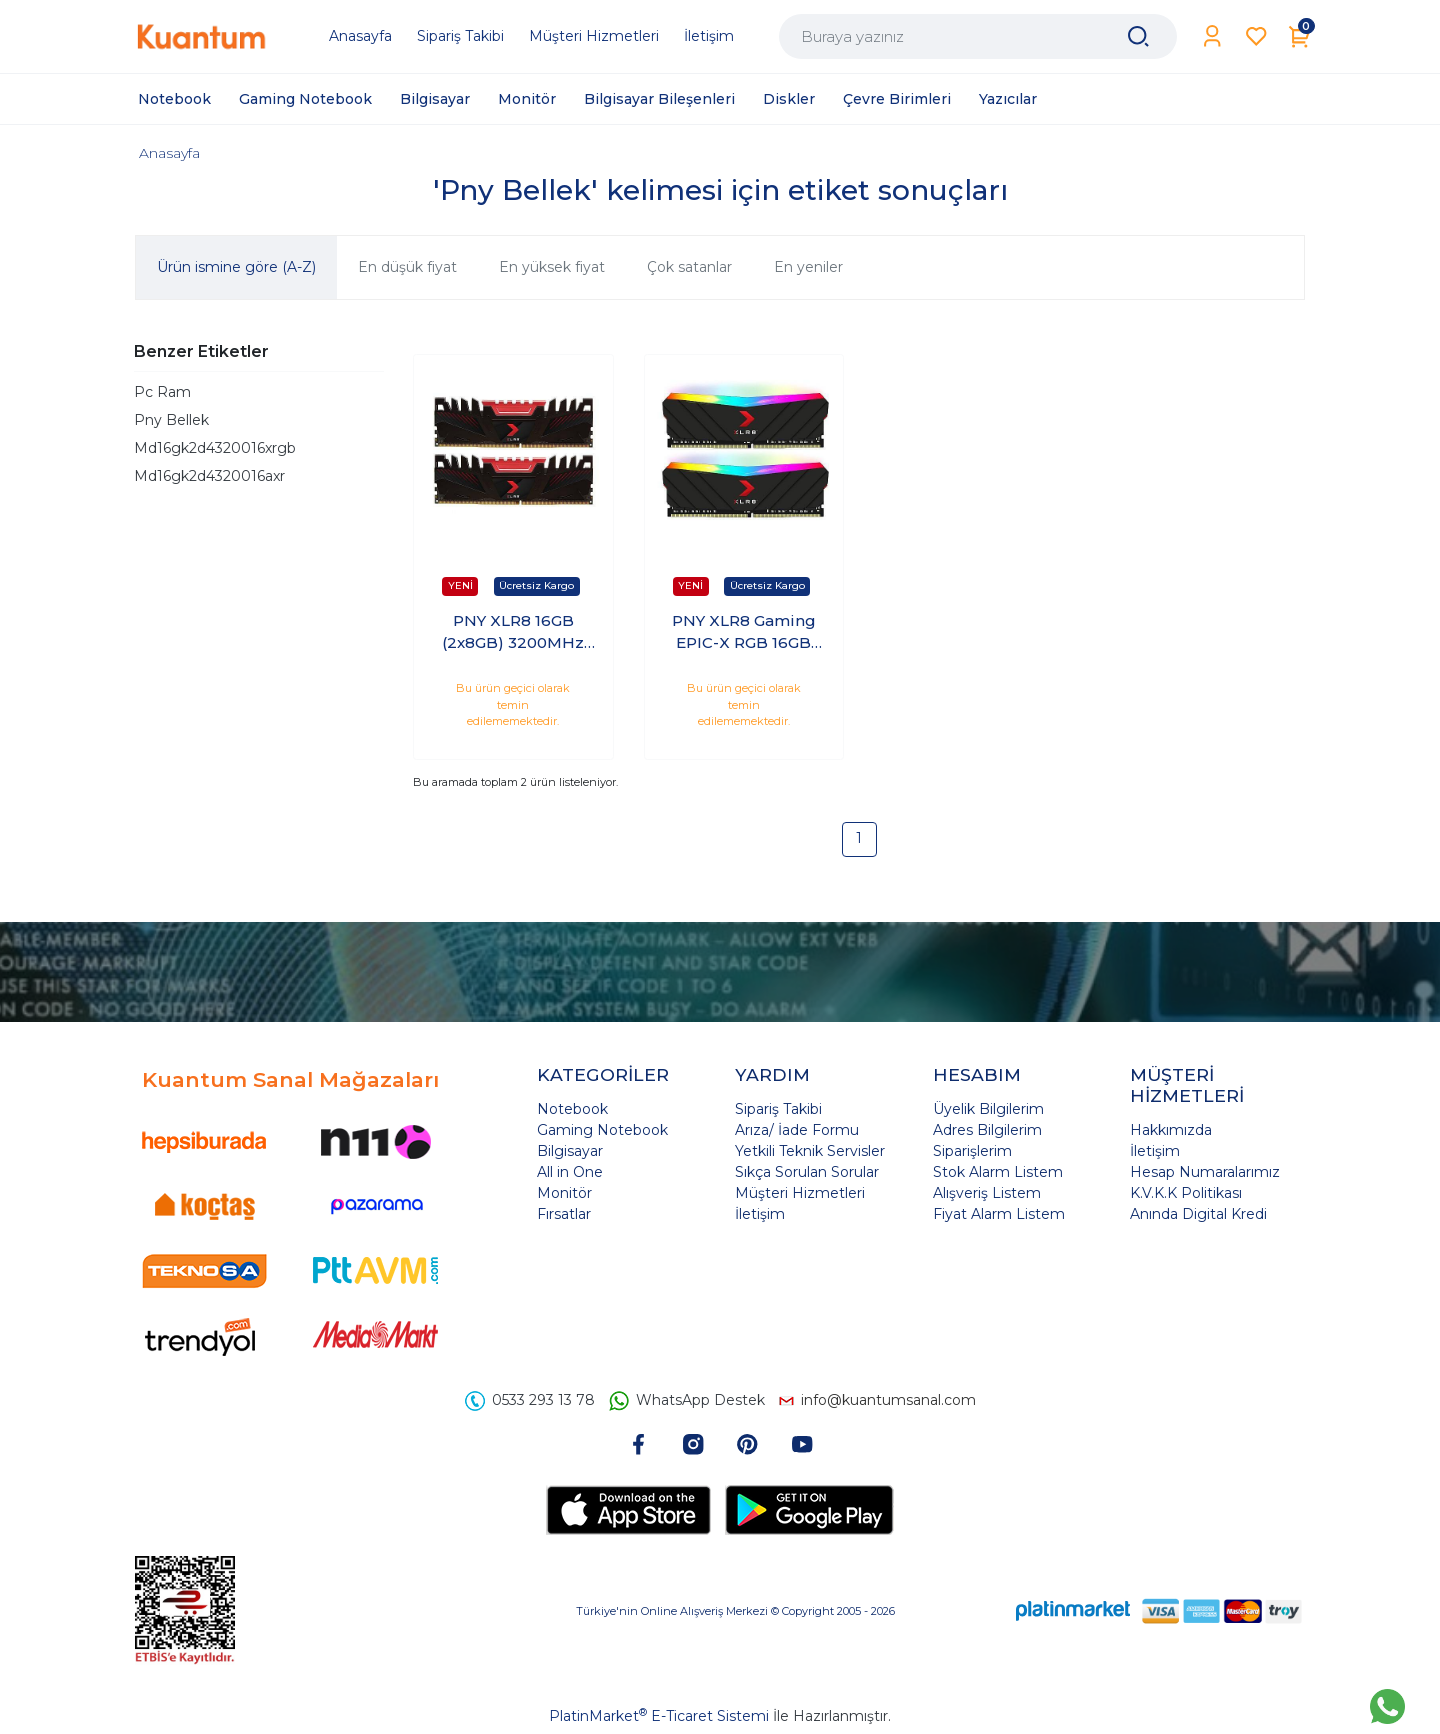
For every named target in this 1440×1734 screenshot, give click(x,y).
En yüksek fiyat (552, 267)
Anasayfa (169, 153)
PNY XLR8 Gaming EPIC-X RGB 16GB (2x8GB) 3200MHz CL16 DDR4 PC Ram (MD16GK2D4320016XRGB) (743, 633)
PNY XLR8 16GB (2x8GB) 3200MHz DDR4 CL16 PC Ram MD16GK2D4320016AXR (513, 633)
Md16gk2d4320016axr (209, 476)
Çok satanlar (689, 267)
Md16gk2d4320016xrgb (215, 448)
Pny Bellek (171, 420)
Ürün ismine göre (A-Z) (236, 267)
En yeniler (808, 267)
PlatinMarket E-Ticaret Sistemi (659, 1716)
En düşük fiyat (407, 267)
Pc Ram (162, 392)
